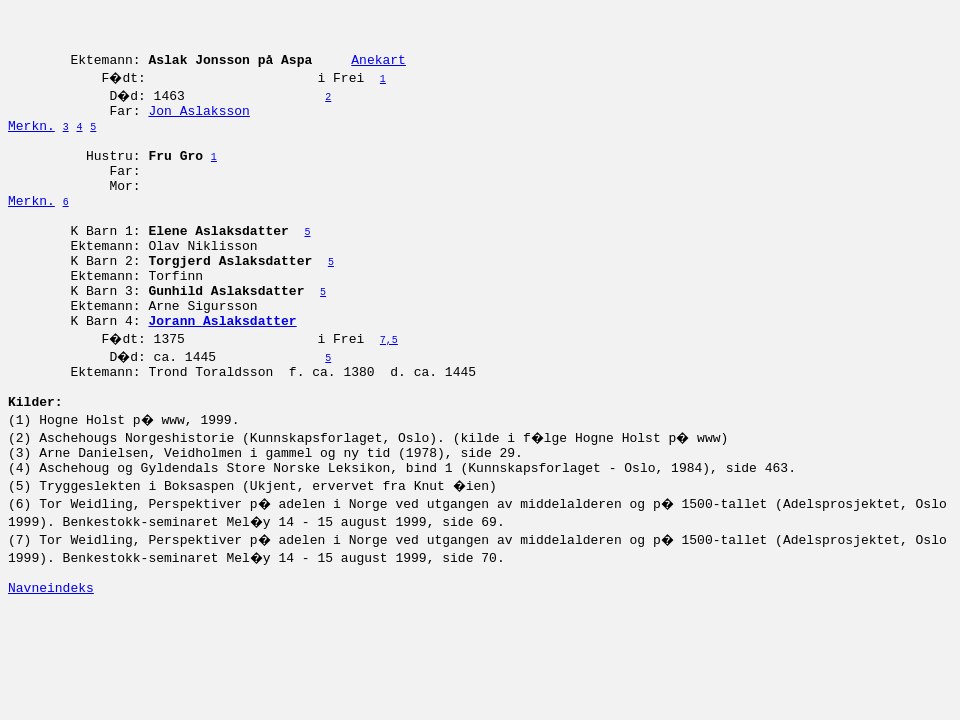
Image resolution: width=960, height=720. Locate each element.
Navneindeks (51, 665)
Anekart (378, 71)
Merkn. (31, 143)
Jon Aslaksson (198, 125)
